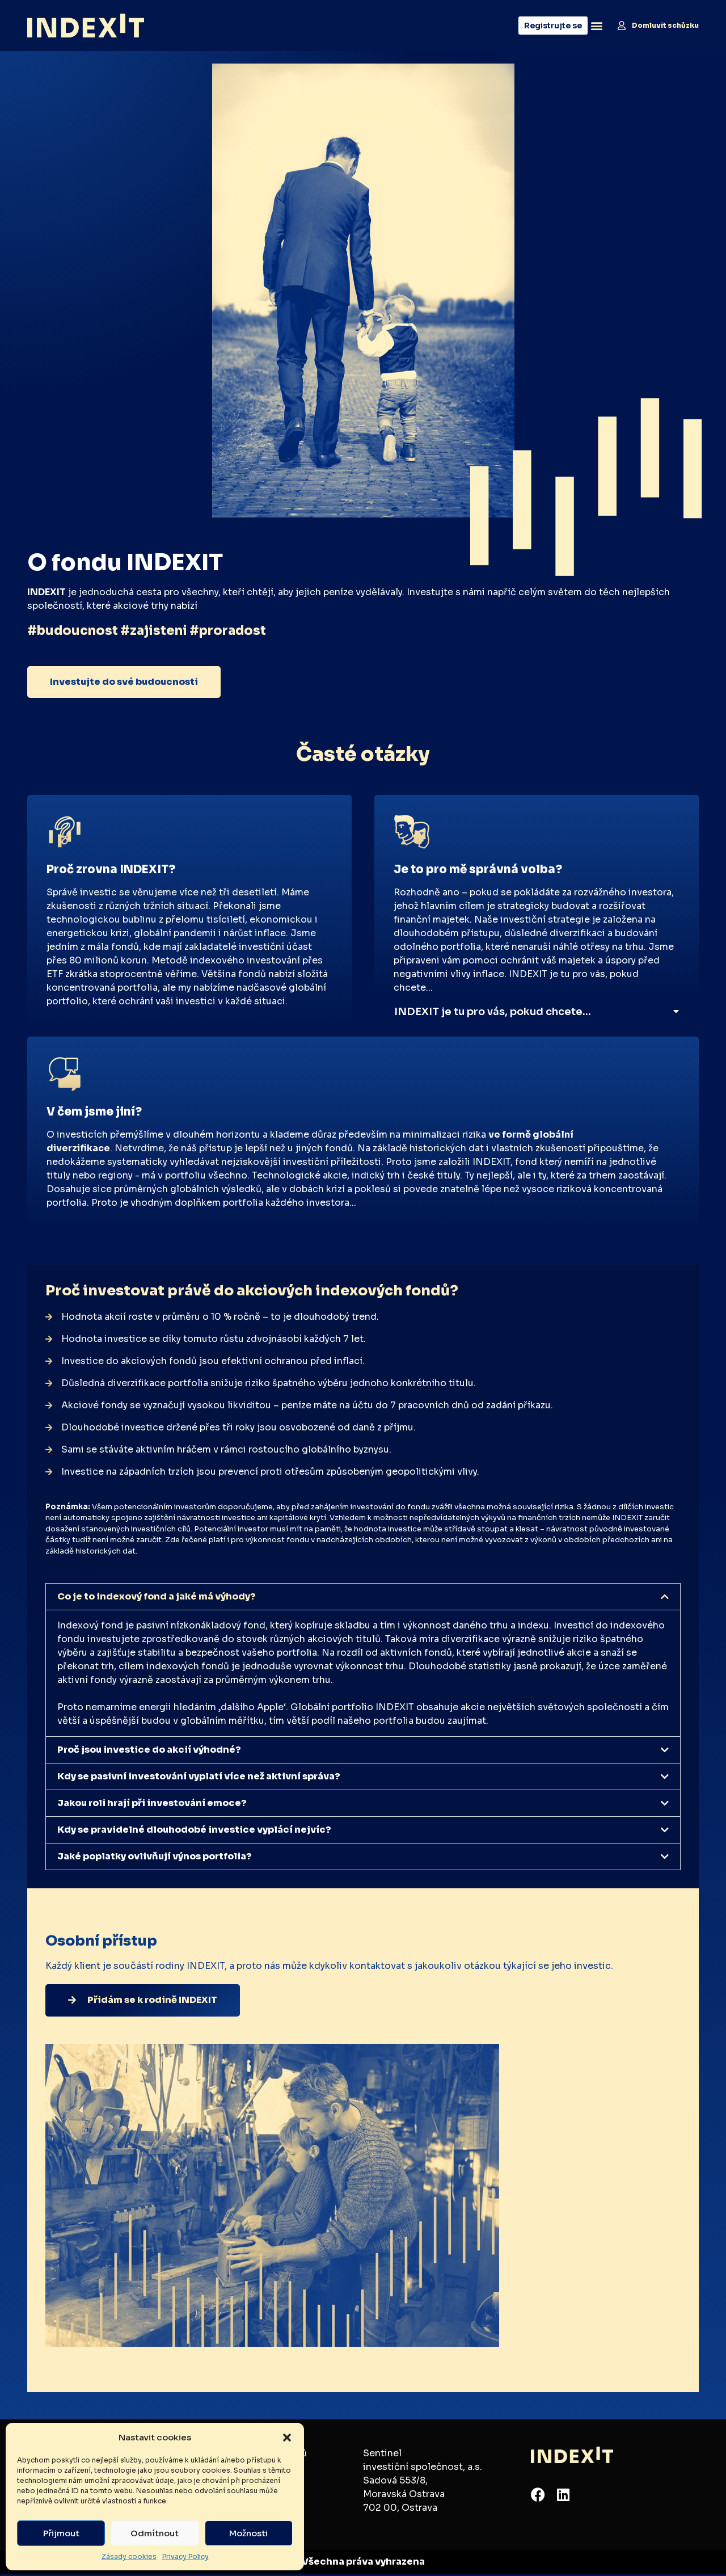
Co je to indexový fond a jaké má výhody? (156, 1598)
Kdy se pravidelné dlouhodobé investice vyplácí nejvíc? (194, 1831)
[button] (287, 2437)
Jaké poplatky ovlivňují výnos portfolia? (154, 1858)
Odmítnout (154, 2533)
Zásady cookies (129, 2556)
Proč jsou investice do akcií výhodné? (149, 1751)
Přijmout (61, 2533)
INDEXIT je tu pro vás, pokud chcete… (492, 1012)
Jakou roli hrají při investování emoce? (152, 1805)
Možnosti (248, 2533)
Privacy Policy (185, 2556)
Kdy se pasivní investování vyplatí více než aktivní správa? (198, 1778)
